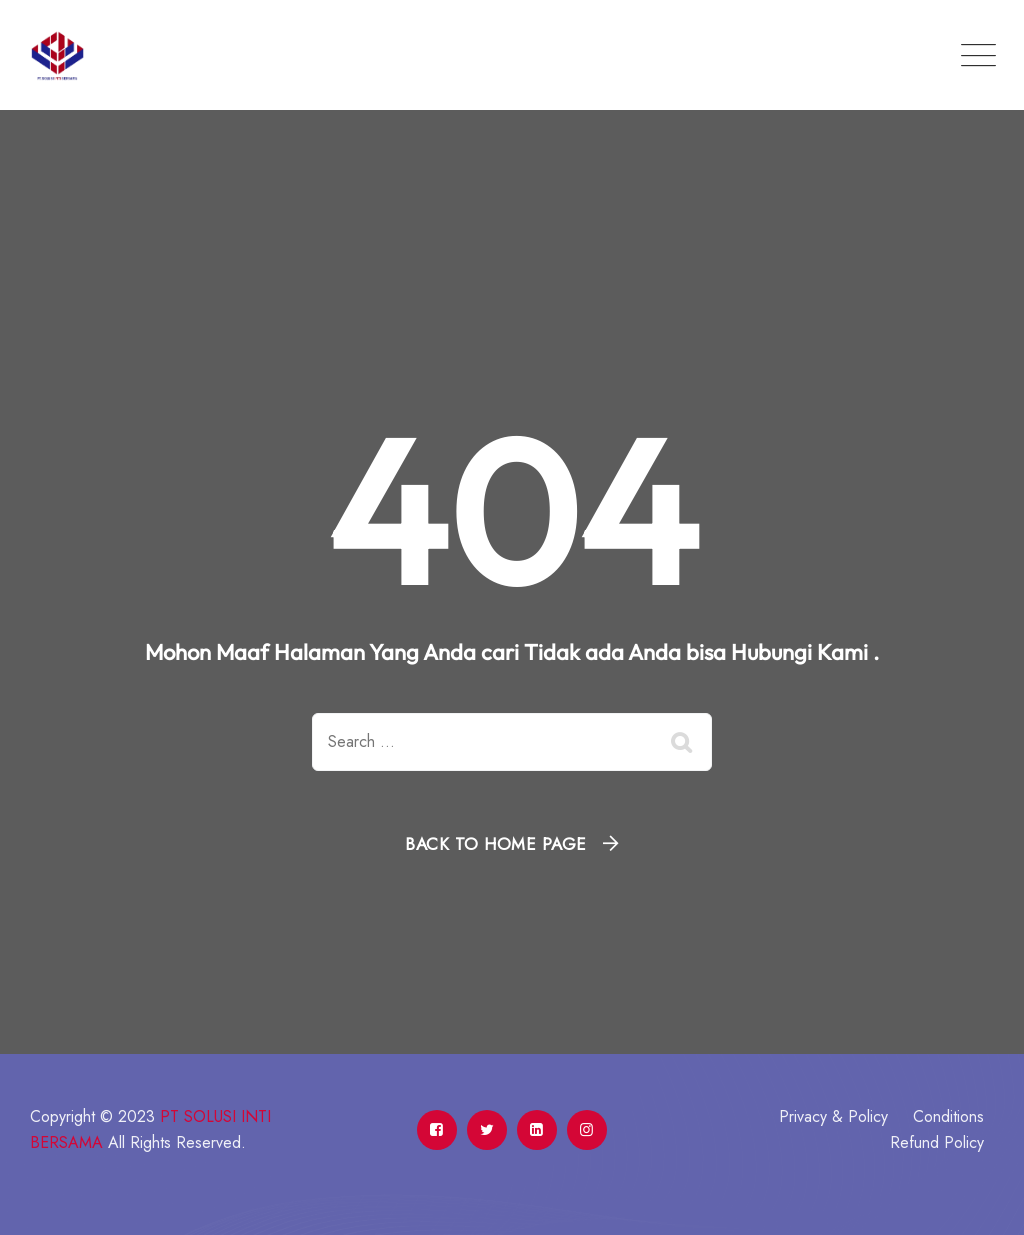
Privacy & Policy (833, 1116)
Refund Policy (937, 1142)
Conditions (948, 1116)
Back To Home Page (496, 844)
